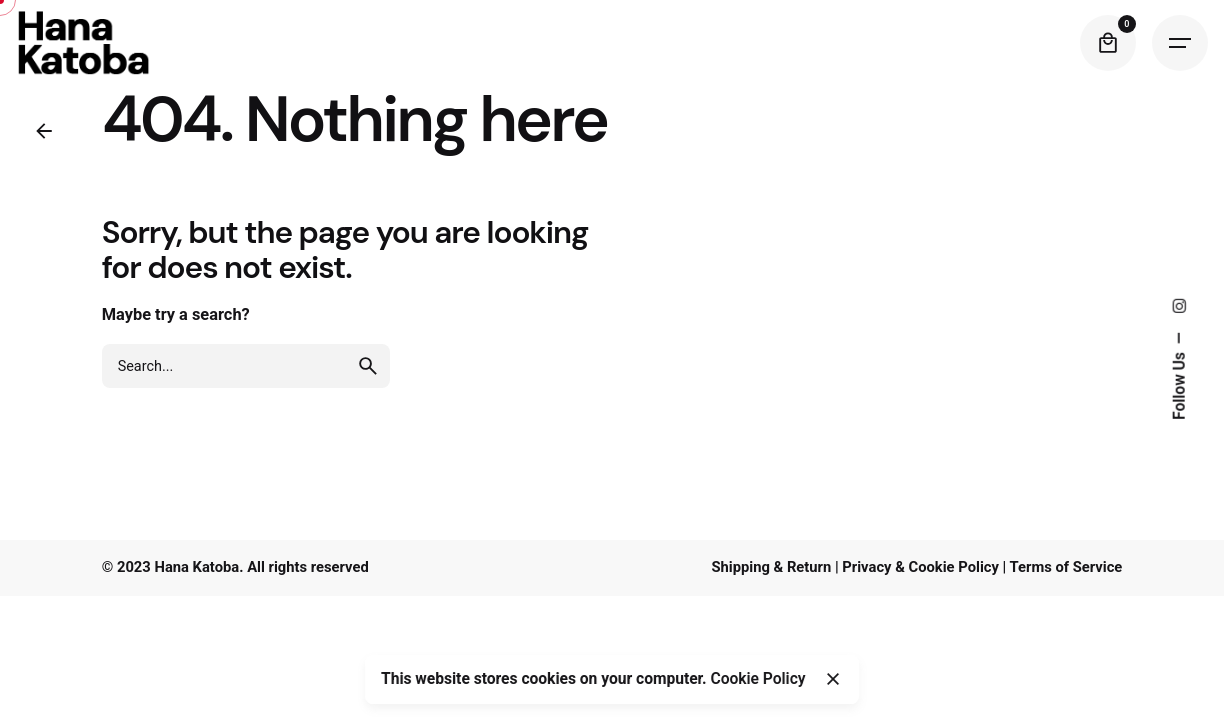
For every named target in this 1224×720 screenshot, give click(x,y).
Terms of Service (1066, 567)
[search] (368, 366)
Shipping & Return (771, 567)
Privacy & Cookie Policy (920, 567)
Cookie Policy (758, 679)
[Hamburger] (1180, 43)
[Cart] (1108, 43)
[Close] (833, 679)
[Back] (44, 131)
